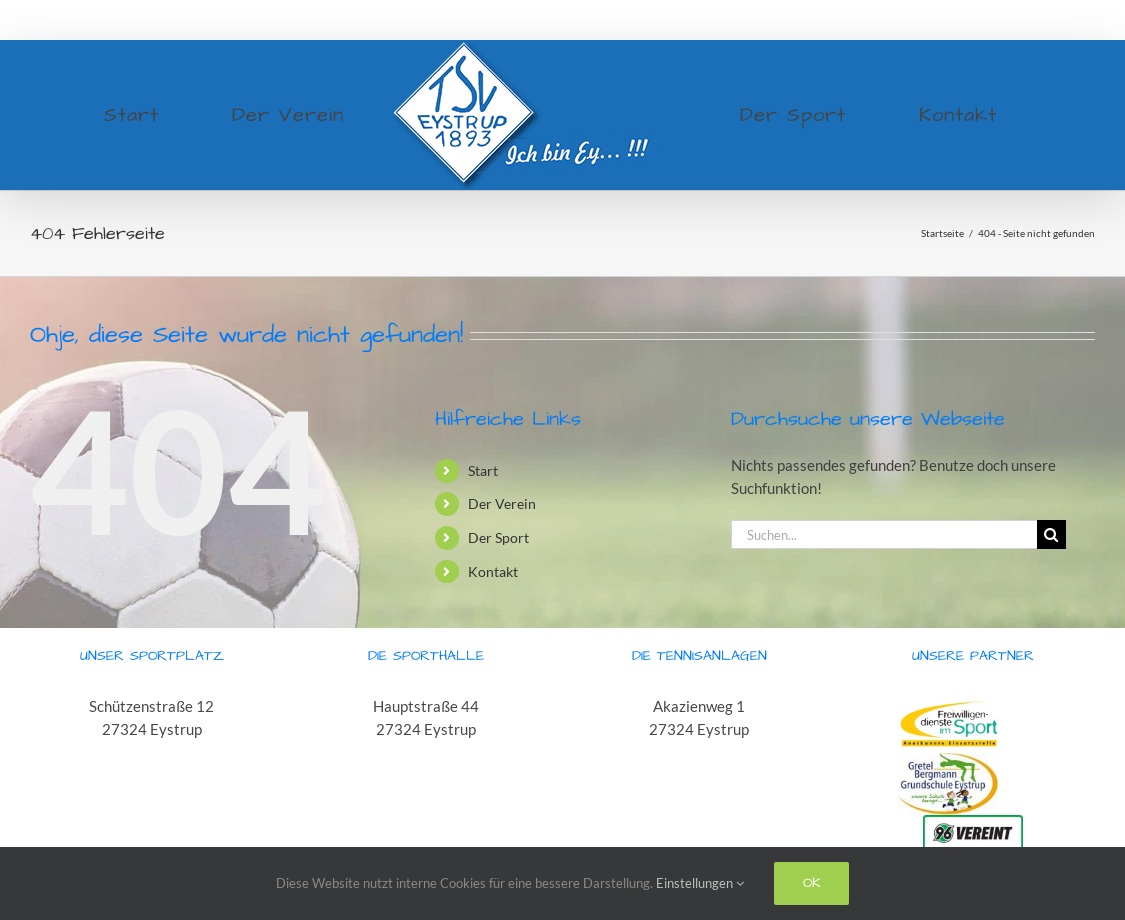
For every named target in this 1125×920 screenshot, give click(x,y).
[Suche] (1051, 534)
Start (483, 470)
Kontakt (493, 571)
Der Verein (502, 503)
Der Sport (498, 537)
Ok (811, 883)
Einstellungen (700, 883)
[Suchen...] (884, 534)
